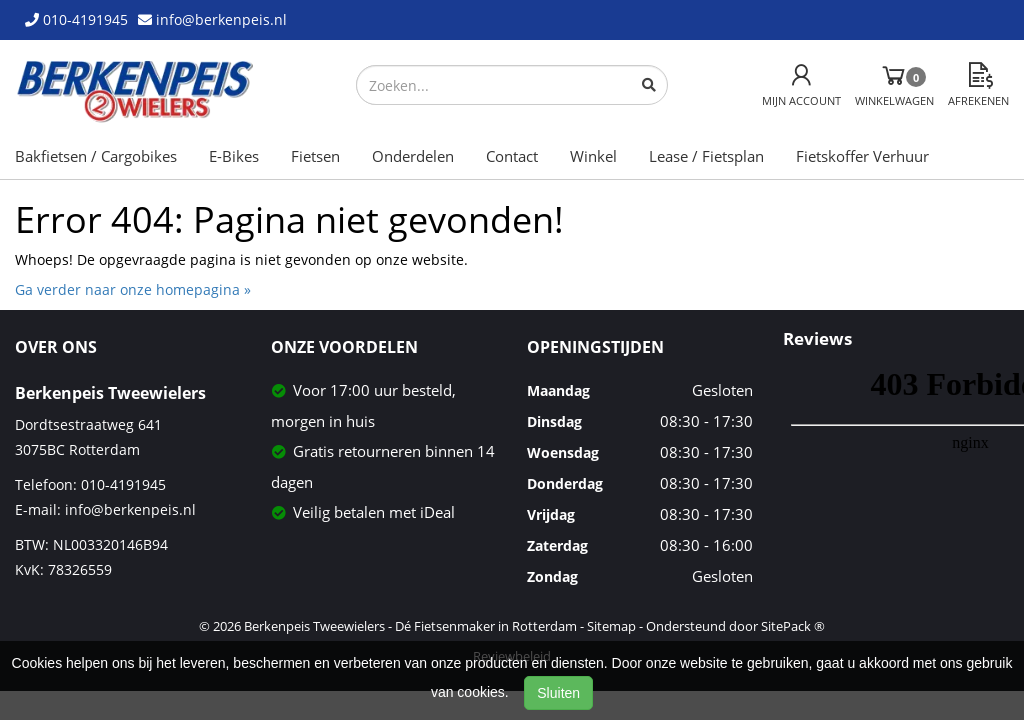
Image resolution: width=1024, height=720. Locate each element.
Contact (512, 156)
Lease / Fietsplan (706, 156)
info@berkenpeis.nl (130, 509)
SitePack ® (793, 626)
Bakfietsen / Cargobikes (96, 156)
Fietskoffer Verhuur (862, 156)
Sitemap (611, 626)
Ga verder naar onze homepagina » (133, 289)
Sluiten (558, 693)
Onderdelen (413, 156)
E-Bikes (234, 156)
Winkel (593, 156)
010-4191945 (123, 484)
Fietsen (315, 156)
